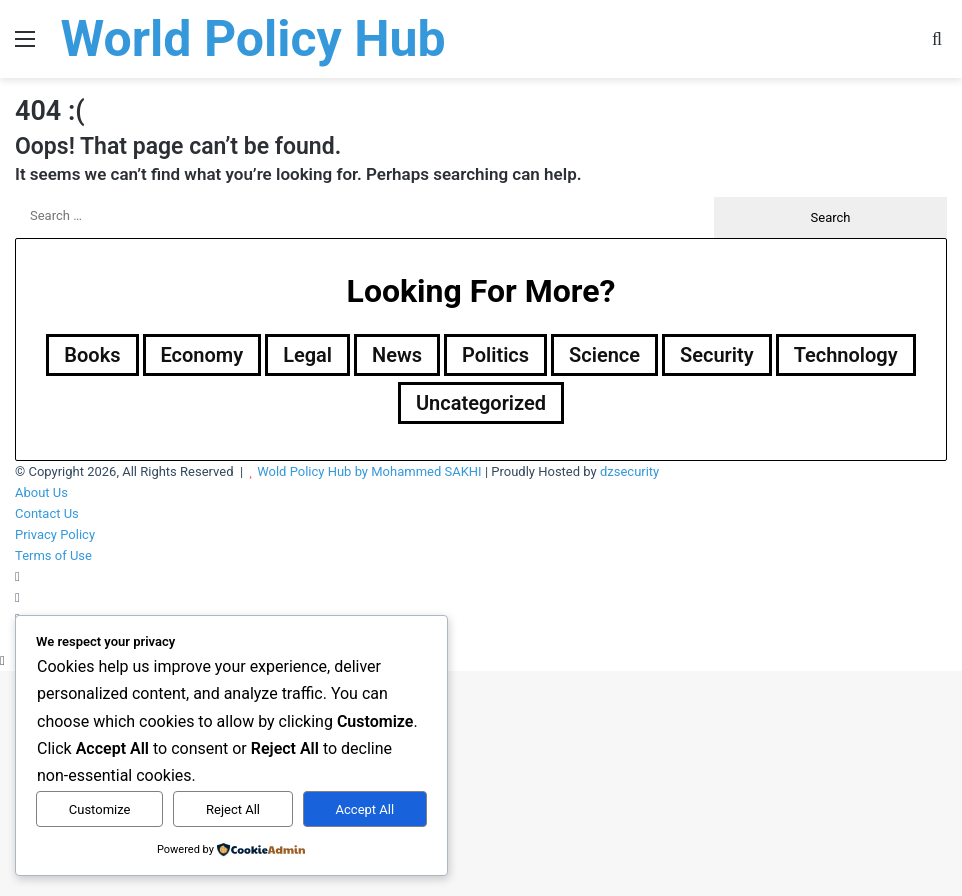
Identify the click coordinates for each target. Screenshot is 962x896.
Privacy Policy (55, 534)
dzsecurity (629, 471)
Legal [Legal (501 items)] (307, 355)
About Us (41, 492)
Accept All (365, 809)
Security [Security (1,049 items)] (717, 355)
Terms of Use (53, 555)
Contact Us (47, 513)
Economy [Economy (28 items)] (202, 355)
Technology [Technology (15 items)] (846, 355)
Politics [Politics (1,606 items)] (495, 355)
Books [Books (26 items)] (92, 355)
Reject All (233, 809)
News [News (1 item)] (397, 355)
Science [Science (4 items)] (604, 355)
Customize (100, 809)
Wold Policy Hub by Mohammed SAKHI (369, 471)
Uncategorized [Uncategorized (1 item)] (481, 403)
